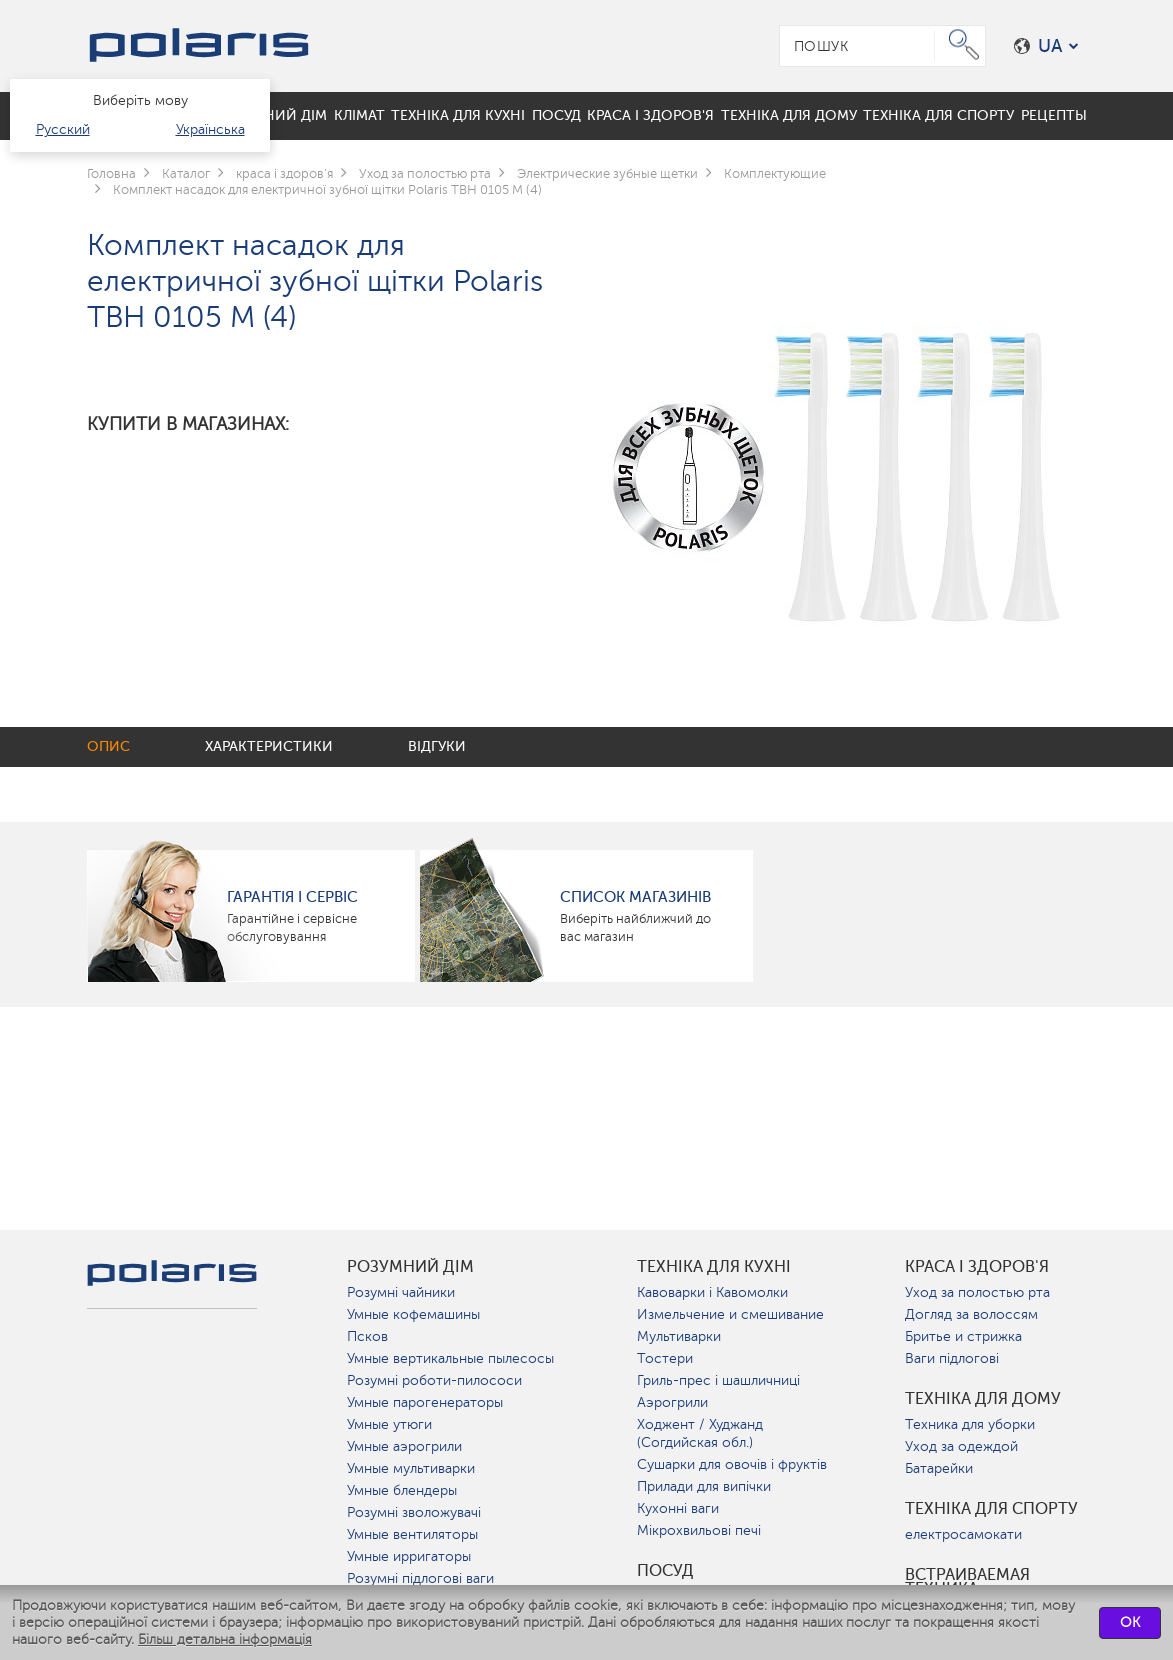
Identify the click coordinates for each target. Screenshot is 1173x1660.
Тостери (665, 1358)
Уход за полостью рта (977, 1292)
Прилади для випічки (704, 1486)
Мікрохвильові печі (699, 1530)
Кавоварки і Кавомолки (712, 1292)
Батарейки (939, 1468)
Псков (367, 1336)
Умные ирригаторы (409, 1556)
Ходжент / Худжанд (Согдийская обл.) (700, 1433)
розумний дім (410, 1267)
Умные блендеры (402, 1490)
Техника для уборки (970, 1424)
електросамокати (963, 1534)
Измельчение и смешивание (730, 1314)
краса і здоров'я (977, 1267)
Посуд (665, 1571)
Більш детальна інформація (225, 1639)
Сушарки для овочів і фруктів (732, 1464)
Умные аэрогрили (404, 1446)
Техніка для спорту (991, 1509)
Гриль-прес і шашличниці (718, 1380)
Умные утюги (389, 1424)
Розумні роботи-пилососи (434, 1380)
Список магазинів (635, 897)
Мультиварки (679, 1336)
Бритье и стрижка (963, 1336)
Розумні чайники (401, 1292)
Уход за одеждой (961, 1446)
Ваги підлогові (952, 1358)
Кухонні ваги (678, 1508)
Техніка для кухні (714, 1267)
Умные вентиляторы (412, 1534)
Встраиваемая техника (967, 1582)
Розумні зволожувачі (414, 1512)
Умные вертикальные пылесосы (450, 1358)
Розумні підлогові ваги (420, 1578)
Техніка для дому (983, 1399)
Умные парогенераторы (425, 1402)
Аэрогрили (672, 1402)
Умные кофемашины (413, 1314)
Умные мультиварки (411, 1468)
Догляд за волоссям (971, 1314)
